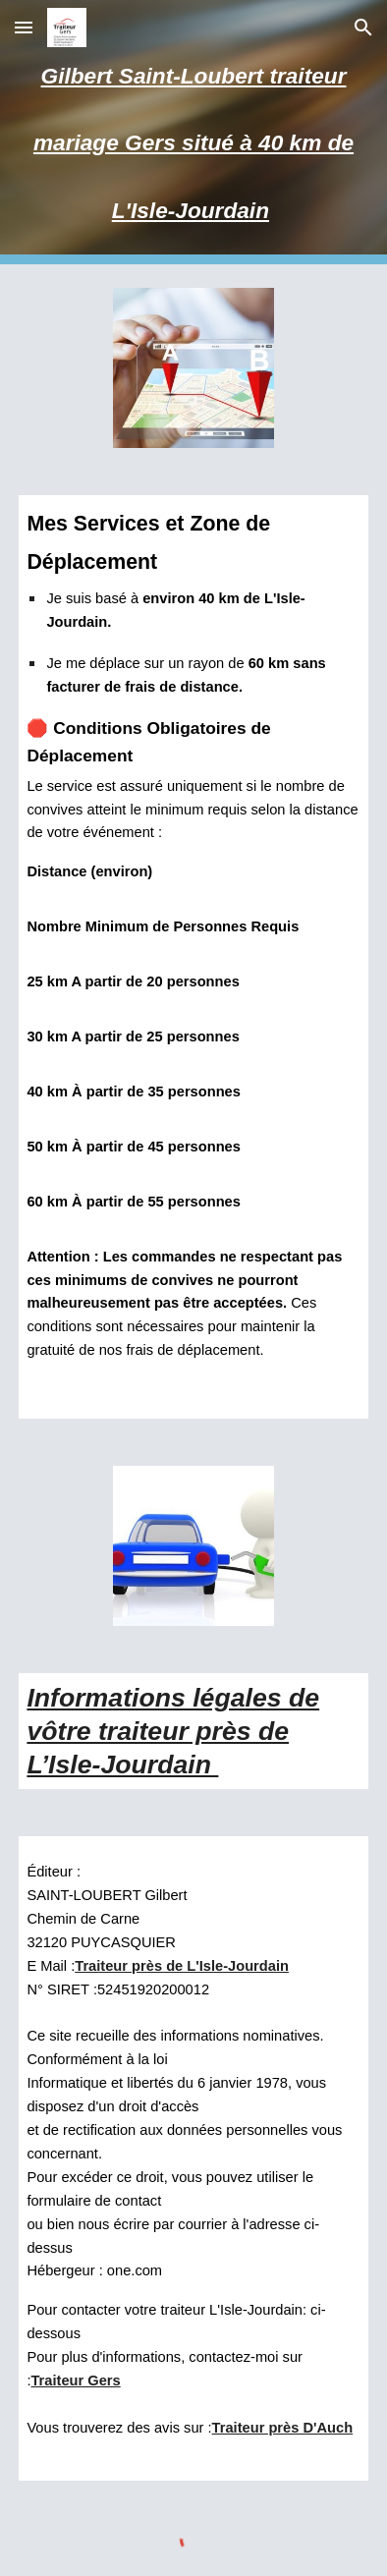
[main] (193, 132)
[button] (23, 27)
